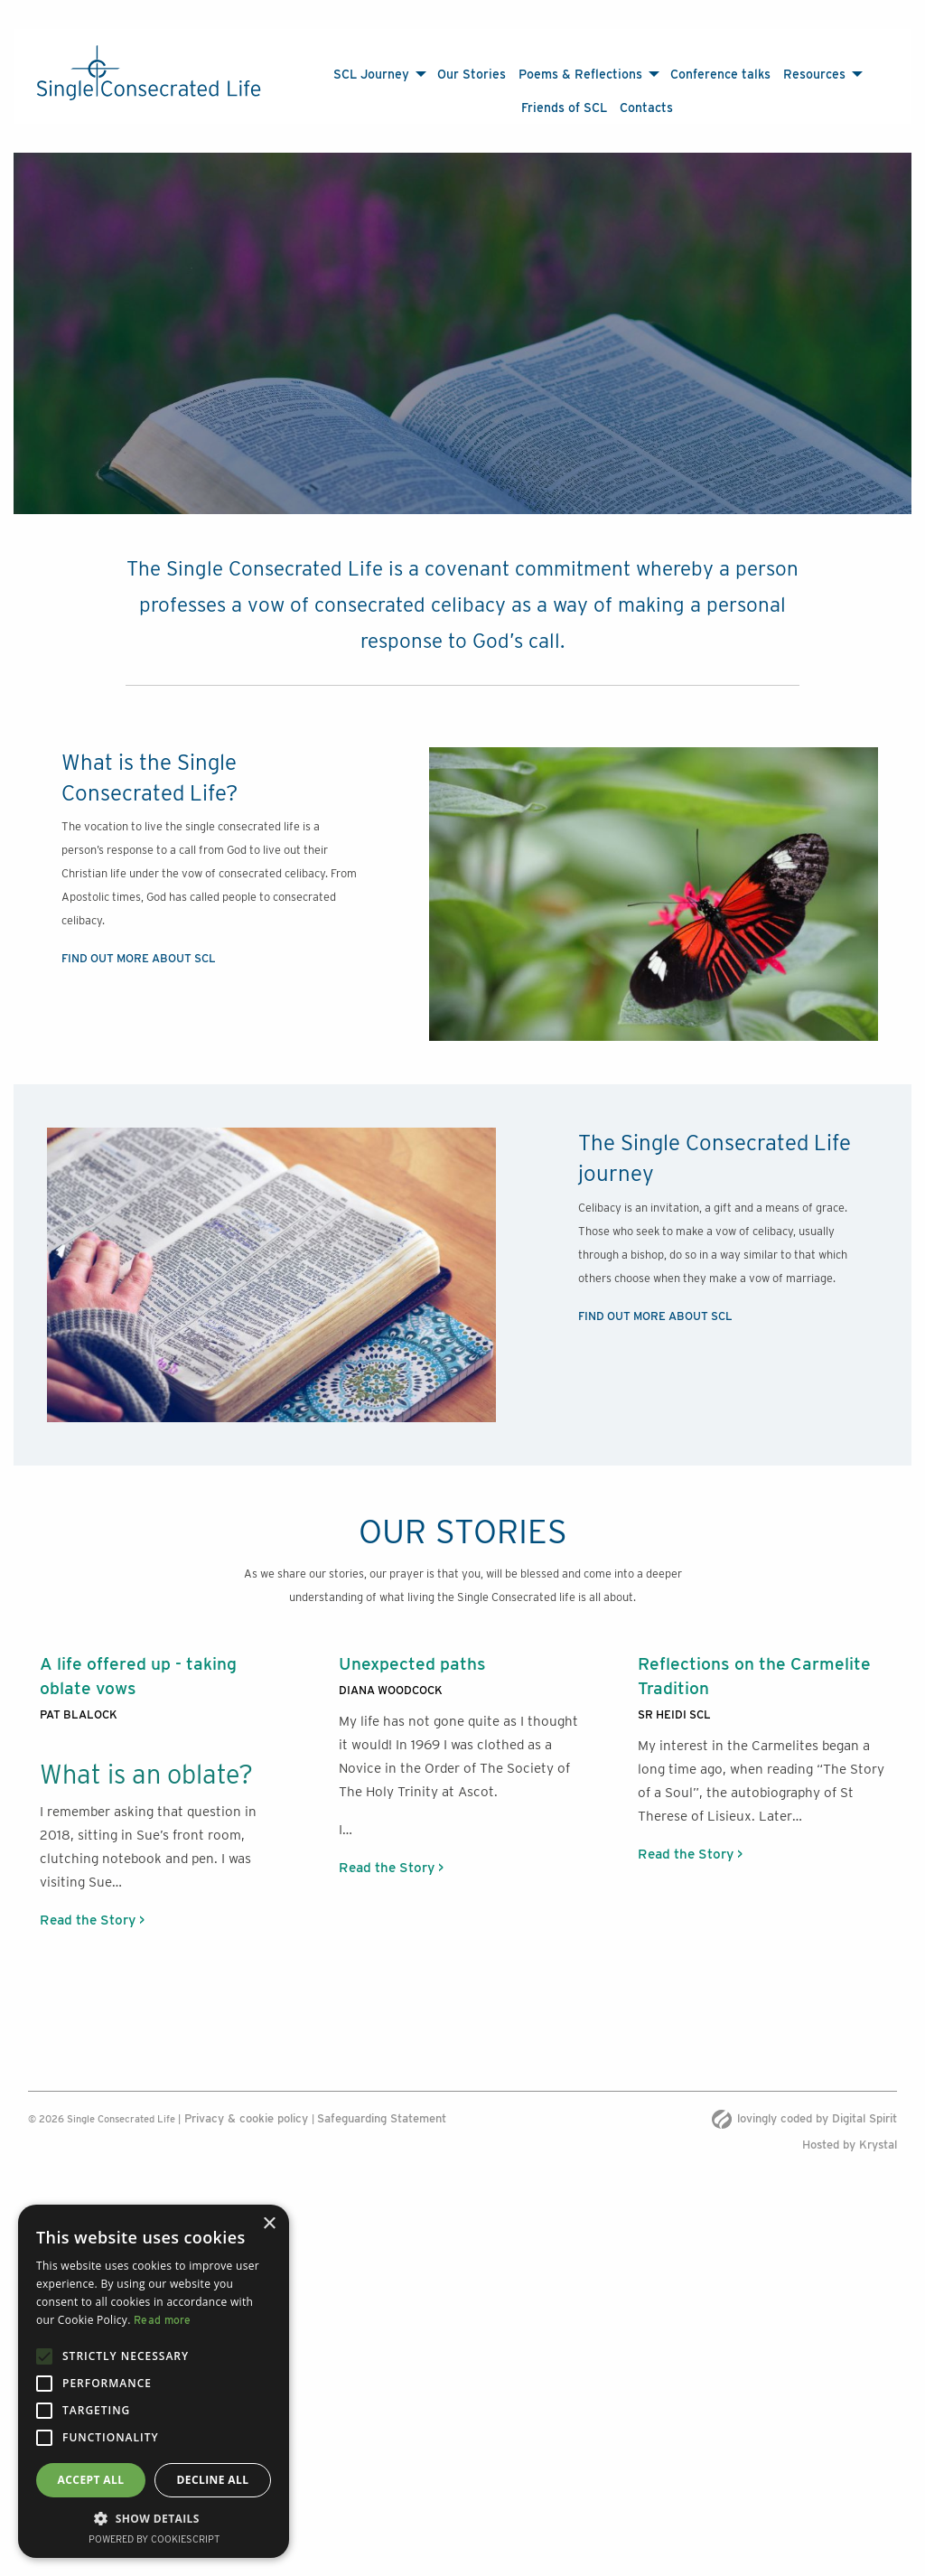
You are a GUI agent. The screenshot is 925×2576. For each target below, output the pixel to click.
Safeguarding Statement (381, 2100)
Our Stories (471, 73)
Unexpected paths (412, 1645)
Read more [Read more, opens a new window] (163, 2320)
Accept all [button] (91, 2479)
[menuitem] (379, 74)
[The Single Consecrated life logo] (148, 72)
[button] (153, 2518)
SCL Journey (371, 73)
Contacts (646, 107)
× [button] (269, 2224)
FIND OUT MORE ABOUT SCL (138, 940)
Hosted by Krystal (849, 2126)
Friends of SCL (564, 107)
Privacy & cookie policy (246, 2100)
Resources (814, 73)
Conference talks (720, 73)
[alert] (153, 2381)
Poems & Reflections (580, 73)
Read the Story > (92, 1901)
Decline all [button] (213, 2479)
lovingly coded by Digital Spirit (804, 2100)
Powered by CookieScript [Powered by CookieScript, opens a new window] (154, 2539)
